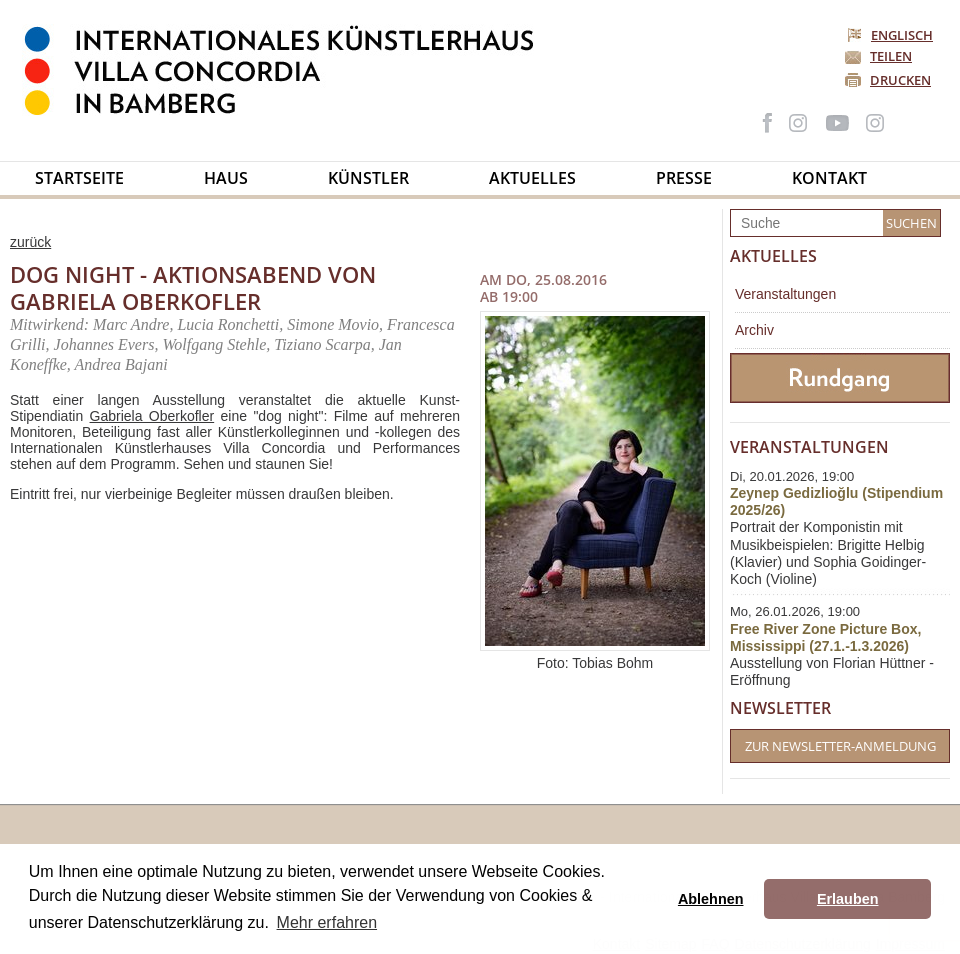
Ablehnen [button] (711, 899)
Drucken (900, 80)
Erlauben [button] (848, 899)
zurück (30, 242)
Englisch (891, 35)
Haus (226, 178)
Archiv (754, 330)
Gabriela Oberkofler (152, 416)
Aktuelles (532, 178)
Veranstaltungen (785, 294)
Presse (684, 178)
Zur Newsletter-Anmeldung (840, 746)
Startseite (79, 178)
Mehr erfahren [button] (327, 922)
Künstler (368, 178)
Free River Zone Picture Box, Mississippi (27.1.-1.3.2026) (825, 637)
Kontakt (829, 178)
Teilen (891, 56)
